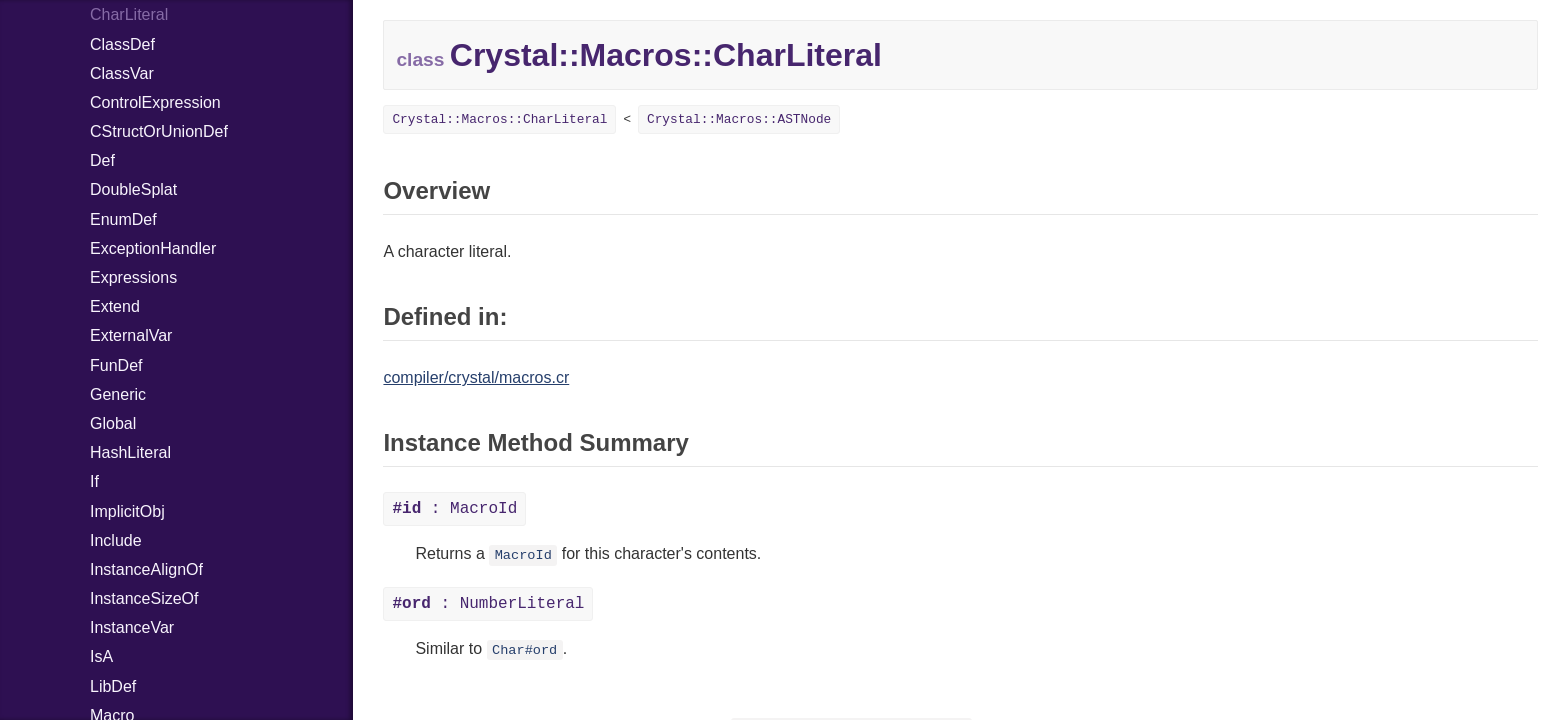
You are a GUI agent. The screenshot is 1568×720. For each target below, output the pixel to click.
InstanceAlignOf (146, 569)
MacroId (523, 555)
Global (113, 423)
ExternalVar (131, 335)
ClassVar (122, 73)
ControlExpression (155, 102)
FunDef (116, 365)
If (94, 481)
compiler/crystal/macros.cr (476, 377)
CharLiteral (129, 14)
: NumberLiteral (488, 604)
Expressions (133, 277)
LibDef (113, 686)
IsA (101, 656)
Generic (118, 394)
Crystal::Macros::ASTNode (739, 119)
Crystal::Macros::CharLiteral (499, 119)
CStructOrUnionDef (159, 131)
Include (116, 540)
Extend (115, 306)
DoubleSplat (133, 189)
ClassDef (122, 44)
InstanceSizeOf (144, 598)
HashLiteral (130, 452)
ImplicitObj (127, 511)
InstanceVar (132, 627)
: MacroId (454, 509)
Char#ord (524, 650)
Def (102, 160)
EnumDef (123, 219)
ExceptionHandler (153, 248)
